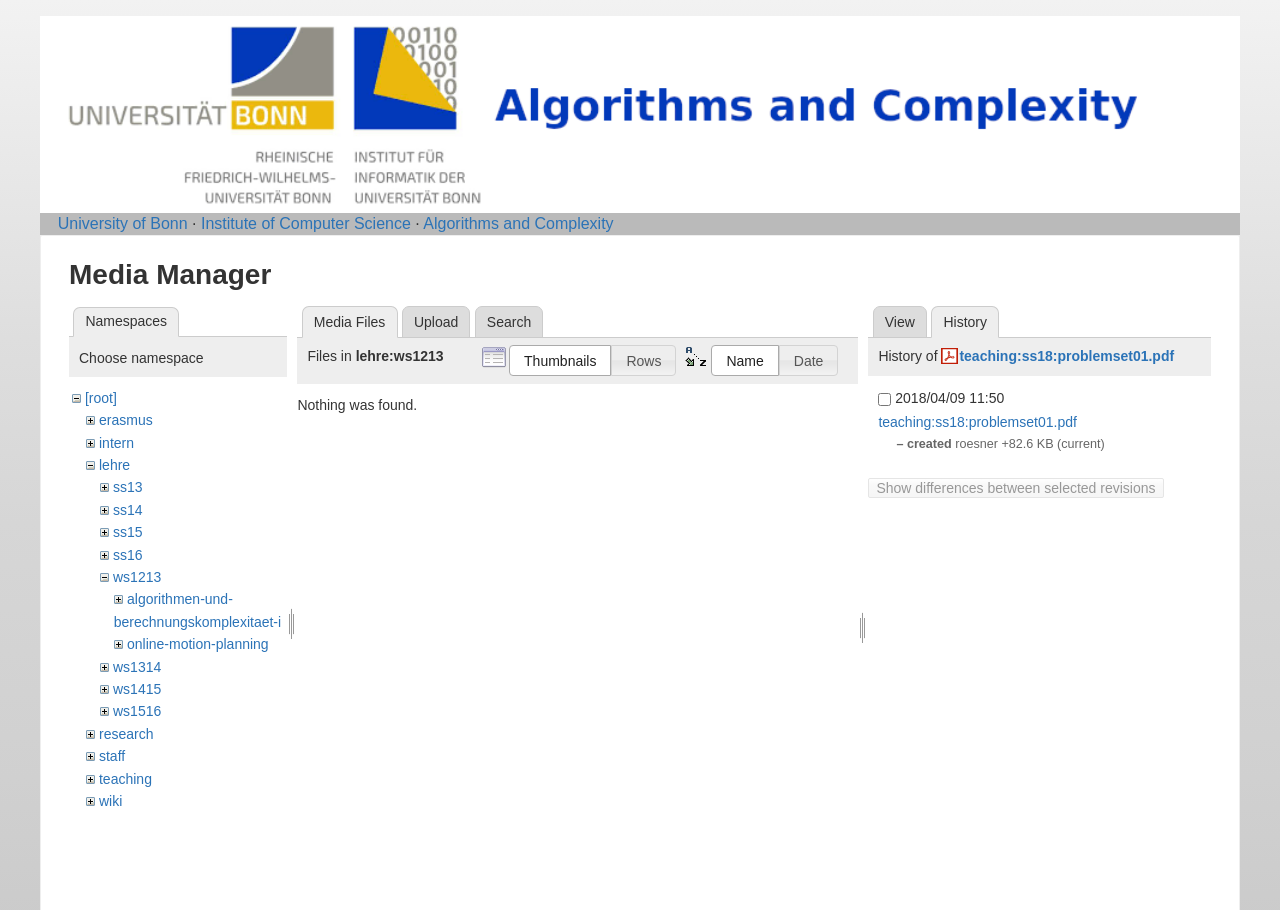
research (126, 734)
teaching (125, 779)
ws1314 (137, 667)
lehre (114, 465)
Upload (436, 322)
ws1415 (137, 689)
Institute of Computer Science (306, 223)
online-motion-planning (198, 644)
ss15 (128, 532)
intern (116, 443)
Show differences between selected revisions (1015, 488)
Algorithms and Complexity (518, 223)
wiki (110, 801)
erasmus (126, 420)
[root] (101, 398)
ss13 (128, 487)
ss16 (128, 555)
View (900, 322)
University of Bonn (123, 223)
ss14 (128, 510)
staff (112, 756)
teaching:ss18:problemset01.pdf (1066, 356)
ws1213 (137, 577)
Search (509, 322)
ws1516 (137, 711)
